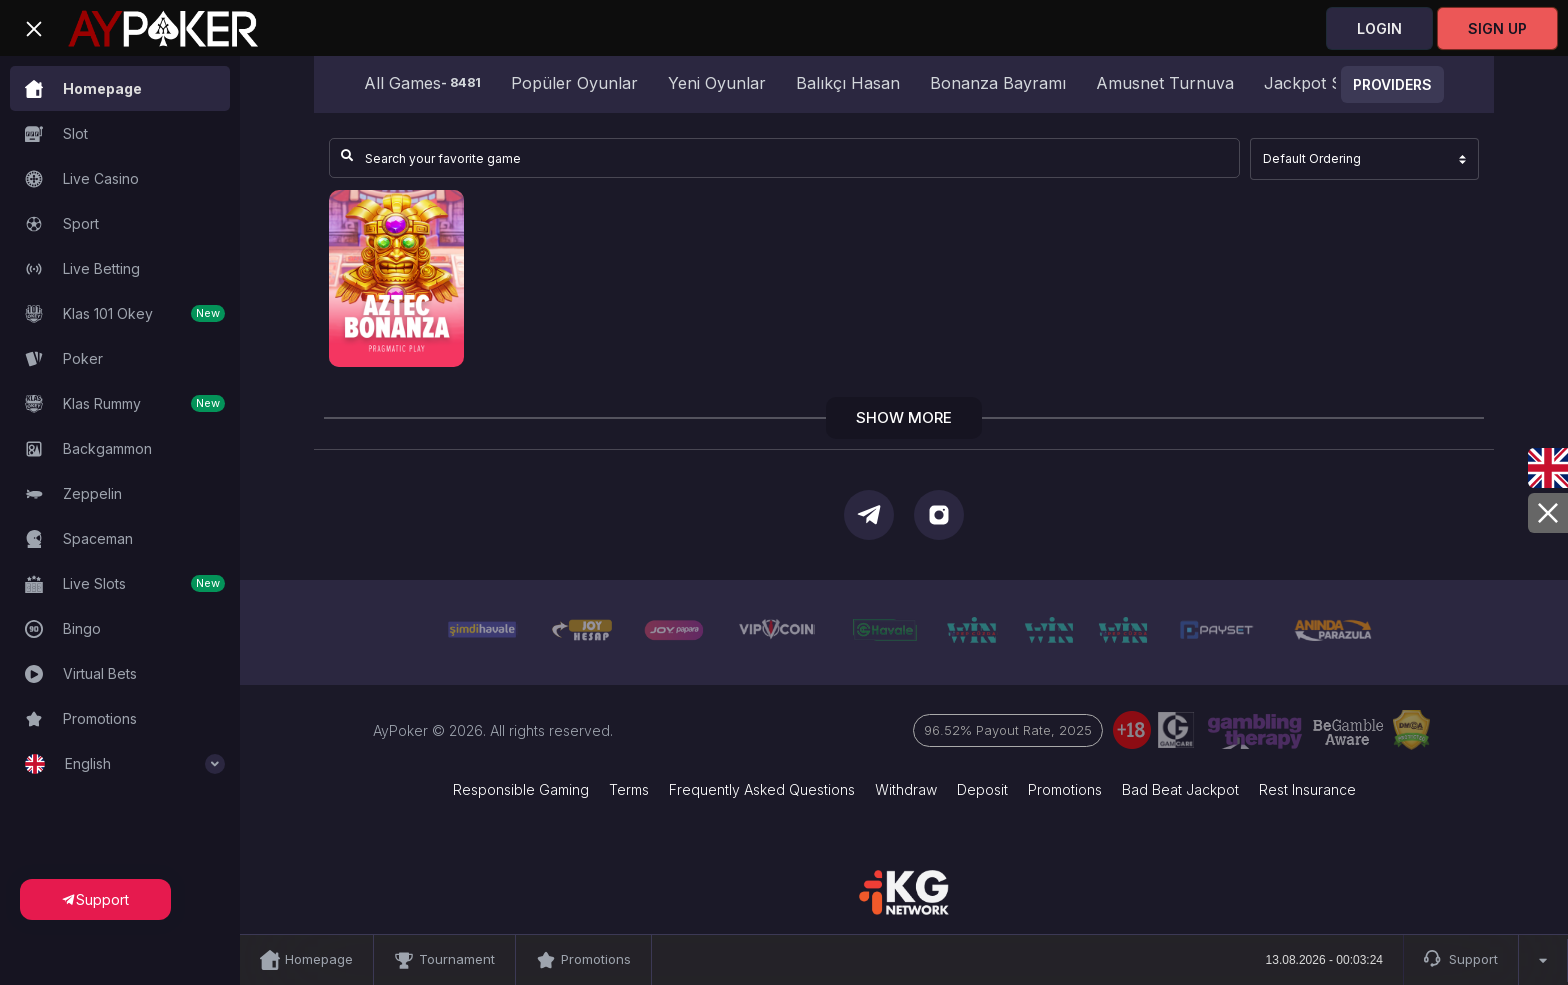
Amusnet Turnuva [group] (1165, 83)
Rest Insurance (1307, 789)
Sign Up (1497, 28)
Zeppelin (73, 494)
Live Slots (125, 584)
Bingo (63, 629)
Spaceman (79, 539)
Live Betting (82, 269)
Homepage (83, 89)
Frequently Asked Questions (762, 789)
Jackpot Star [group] (1313, 83)
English (125, 764)
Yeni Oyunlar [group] (717, 83)
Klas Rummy (125, 404)
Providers (1392, 84)
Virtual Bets (81, 674)
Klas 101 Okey (125, 314)
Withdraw (906, 789)
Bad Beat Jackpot (1180, 789)
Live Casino (82, 179)
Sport (62, 224)
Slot (56, 134)
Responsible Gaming (521, 789)
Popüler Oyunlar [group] (574, 83)
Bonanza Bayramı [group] (998, 83)
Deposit (982, 789)
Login (1379, 28)
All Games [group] (422, 83)
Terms (629, 789)
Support (1461, 960)
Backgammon (88, 449)
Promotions (81, 719)
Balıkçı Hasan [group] (848, 83)
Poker (64, 359)
